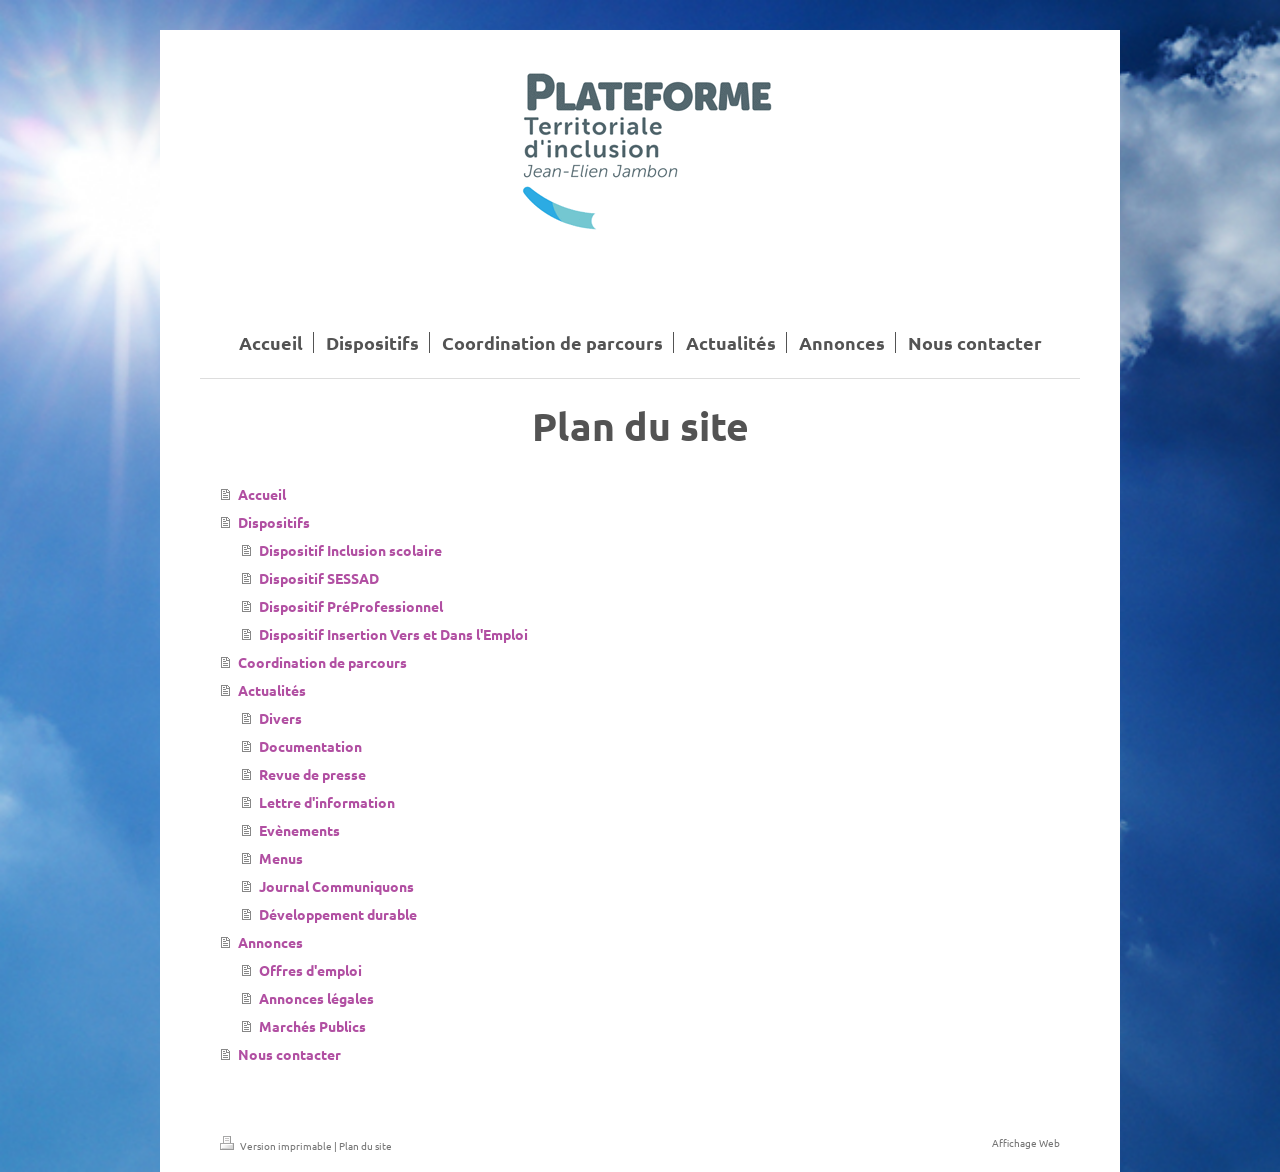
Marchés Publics (312, 1026)
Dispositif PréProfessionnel (351, 606)
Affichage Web (1026, 1142)
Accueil (262, 494)
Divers (280, 718)
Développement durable (338, 914)
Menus (281, 858)
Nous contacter (289, 1054)
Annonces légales (316, 998)
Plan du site (365, 1145)
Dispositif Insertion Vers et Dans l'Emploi (393, 634)
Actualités (272, 690)
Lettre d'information (327, 802)
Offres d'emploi (310, 970)
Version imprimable (277, 1145)
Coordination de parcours (322, 662)
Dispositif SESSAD (319, 578)
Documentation (310, 746)
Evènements (299, 830)
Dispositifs (274, 522)
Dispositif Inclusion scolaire (350, 550)
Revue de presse (312, 774)
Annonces (270, 942)
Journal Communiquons (336, 886)
